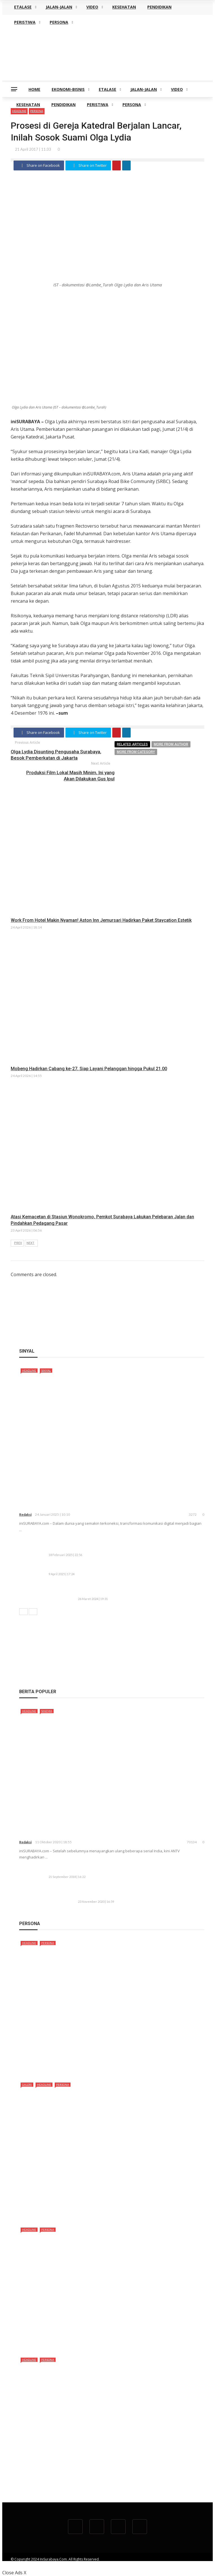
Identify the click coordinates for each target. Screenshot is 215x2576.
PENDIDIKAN (63, 104)
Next (30, 1243)
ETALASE (107, 89)
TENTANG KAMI (81, 2564)
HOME (34, 89)
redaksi (25, 1514)
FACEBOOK (150, 2564)
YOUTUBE (127, 2564)
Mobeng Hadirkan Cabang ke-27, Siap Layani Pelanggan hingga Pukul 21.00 (89, 1068)
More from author (171, 744)
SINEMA (46, 1711)
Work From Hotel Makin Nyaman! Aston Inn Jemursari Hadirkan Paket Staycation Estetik (101, 920)
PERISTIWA (97, 104)
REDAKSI (105, 2564)
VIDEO (177, 89)
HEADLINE (29, 1370)
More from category (136, 752)
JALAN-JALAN (143, 89)
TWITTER (172, 2564)
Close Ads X (14, 2573)
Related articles (132, 744)
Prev (18, 1243)
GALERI (27, 2084)
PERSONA (131, 104)
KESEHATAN (28, 104)
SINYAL (46, 1370)
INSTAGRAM (194, 2564)
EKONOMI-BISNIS (68, 89)
